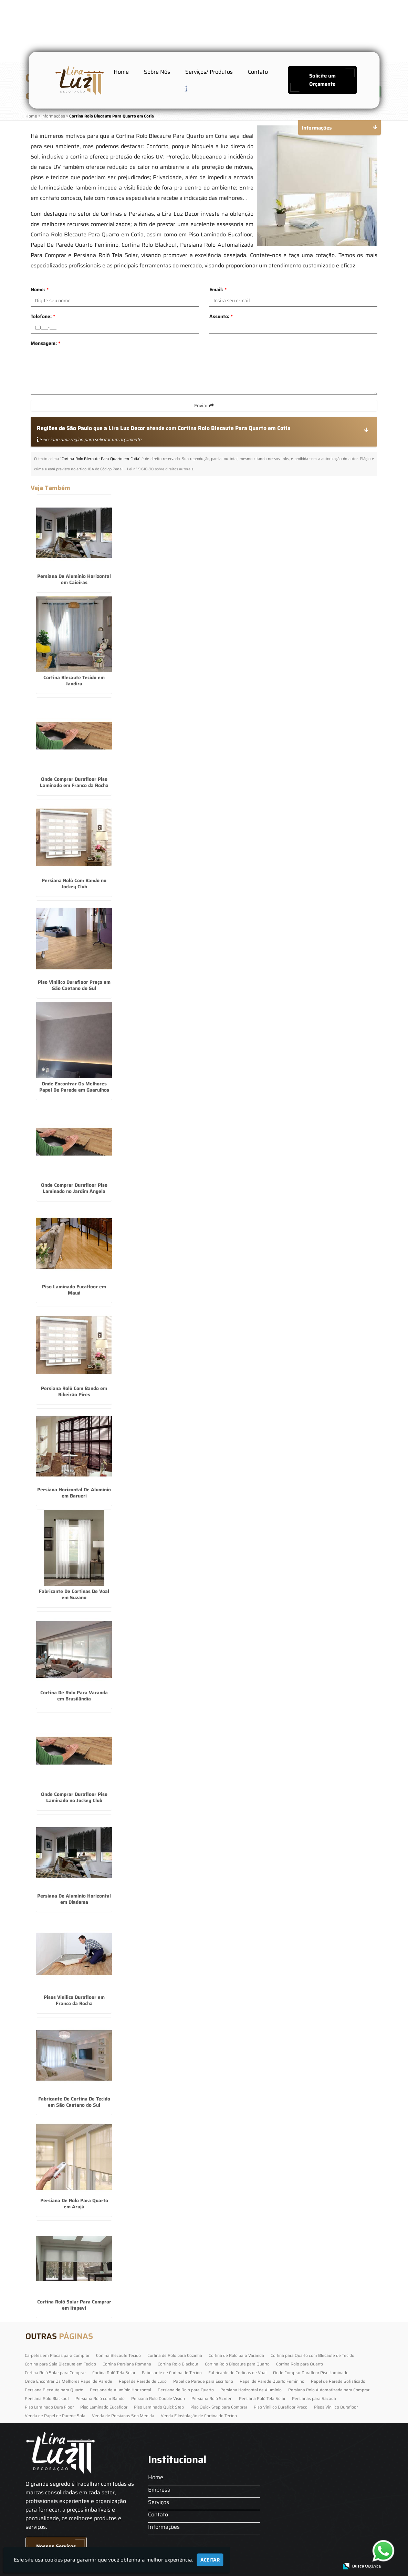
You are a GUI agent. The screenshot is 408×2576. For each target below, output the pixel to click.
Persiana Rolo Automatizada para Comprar (328, 2389)
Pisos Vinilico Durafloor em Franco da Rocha (74, 2000)
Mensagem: (45, 343)
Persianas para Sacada (314, 2398)
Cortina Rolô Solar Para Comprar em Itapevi (74, 2305)
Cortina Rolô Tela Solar (113, 2372)
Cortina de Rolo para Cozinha (174, 2355)
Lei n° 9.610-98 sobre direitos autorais (160, 469)
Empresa (159, 2489)
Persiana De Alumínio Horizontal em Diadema (74, 1899)
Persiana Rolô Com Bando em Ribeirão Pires (74, 1391)
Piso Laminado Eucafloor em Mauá (74, 1290)
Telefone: (43, 316)
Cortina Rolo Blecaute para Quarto (237, 2364)
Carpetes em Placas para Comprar (57, 2355)
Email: (218, 289)
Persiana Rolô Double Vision (158, 2398)
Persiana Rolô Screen (211, 2398)
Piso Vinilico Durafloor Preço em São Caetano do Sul (74, 985)
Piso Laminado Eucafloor (103, 2407)
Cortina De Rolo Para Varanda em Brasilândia (74, 1696)
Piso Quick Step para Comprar (218, 2407)
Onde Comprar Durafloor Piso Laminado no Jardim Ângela (74, 1188)
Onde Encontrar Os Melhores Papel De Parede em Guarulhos (74, 1087)
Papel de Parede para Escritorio (203, 2381)
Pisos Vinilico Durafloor (336, 2407)
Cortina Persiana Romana (127, 2364)
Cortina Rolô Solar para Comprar (55, 2372)
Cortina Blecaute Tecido (118, 2355)
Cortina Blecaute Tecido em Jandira (74, 680)
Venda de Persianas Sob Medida (123, 2415)
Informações (164, 2527)
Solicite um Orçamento (322, 80)
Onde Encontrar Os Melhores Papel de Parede (68, 2381)
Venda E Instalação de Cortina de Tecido (199, 2415)
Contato (258, 72)
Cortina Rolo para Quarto (299, 2364)
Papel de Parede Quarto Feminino (272, 2381)
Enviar (204, 405)
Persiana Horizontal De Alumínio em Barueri (74, 1493)
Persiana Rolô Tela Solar (262, 2398)
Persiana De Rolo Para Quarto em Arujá (74, 2203)
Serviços (158, 2502)
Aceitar (210, 2560)
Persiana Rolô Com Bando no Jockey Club (74, 883)
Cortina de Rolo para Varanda (236, 2355)
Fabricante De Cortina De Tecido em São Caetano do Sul (74, 2102)
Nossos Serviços (56, 2546)
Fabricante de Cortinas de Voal (237, 2372)
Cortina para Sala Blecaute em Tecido (60, 2364)
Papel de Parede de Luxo (143, 2381)
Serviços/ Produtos (209, 72)
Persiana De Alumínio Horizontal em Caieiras (74, 579)
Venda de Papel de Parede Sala (55, 2415)
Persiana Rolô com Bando (100, 2398)
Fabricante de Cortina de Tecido (172, 2372)
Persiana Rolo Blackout (47, 2398)
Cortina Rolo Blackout (178, 2364)
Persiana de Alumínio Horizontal (120, 2389)
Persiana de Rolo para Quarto (186, 2389)
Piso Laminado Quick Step (159, 2407)
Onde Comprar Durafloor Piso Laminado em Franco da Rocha (74, 782)
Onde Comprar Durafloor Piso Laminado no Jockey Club (74, 1797)
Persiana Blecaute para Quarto (54, 2389)
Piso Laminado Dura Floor (49, 2407)
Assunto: (221, 316)
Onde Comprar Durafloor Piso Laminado (310, 2372)
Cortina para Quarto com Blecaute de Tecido (312, 2355)
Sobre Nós (157, 72)
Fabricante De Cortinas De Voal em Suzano (74, 1594)
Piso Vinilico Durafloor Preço (280, 2407)
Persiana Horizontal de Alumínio (251, 2389)
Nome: (40, 289)
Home (121, 72)
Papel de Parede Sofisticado (338, 2381)
